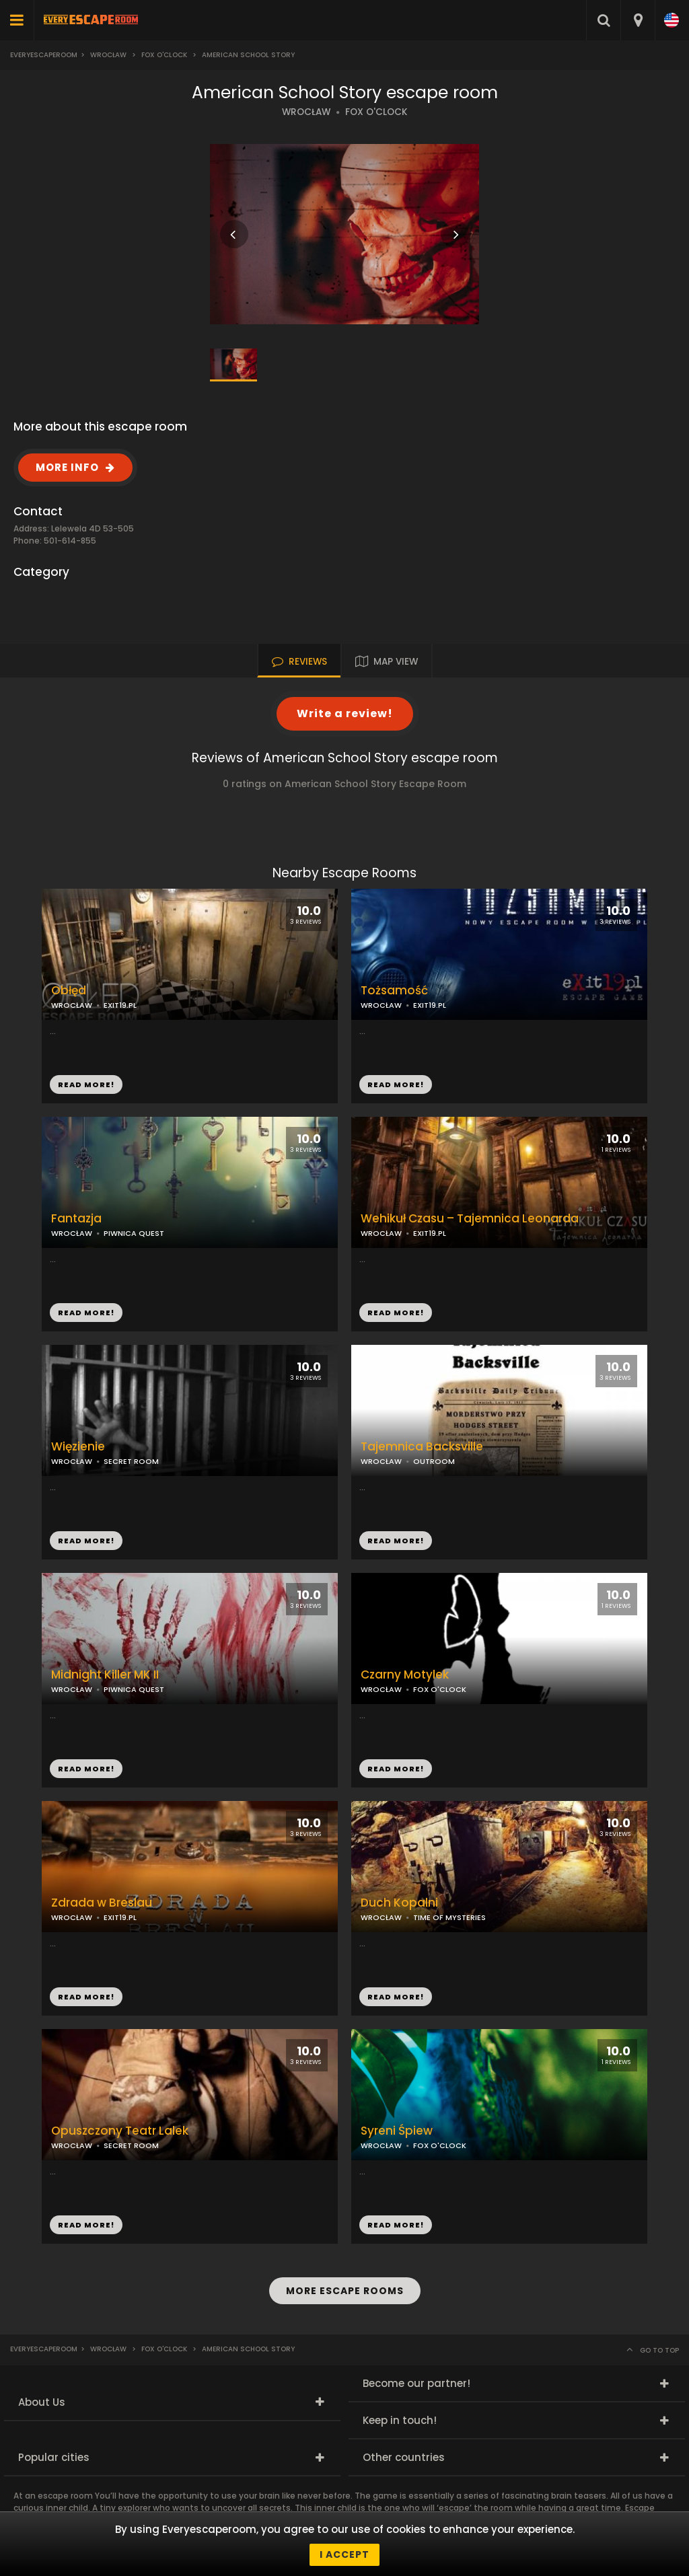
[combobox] (637, 20)
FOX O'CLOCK (376, 112)
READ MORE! (395, 1084)
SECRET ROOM (131, 1461)
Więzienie (78, 1447)
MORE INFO (67, 467)
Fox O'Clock (164, 55)
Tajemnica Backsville (422, 1447)
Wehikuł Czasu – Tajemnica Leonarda (470, 1219)
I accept (344, 2554)
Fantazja (76, 1219)
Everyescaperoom (43, 55)
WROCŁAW (306, 112)
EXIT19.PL (429, 1005)
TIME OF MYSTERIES (449, 1917)
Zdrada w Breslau (101, 1903)
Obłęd (68, 991)
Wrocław (108, 55)
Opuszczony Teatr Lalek (119, 2131)
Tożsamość (394, 991)
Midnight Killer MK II (105, 1675)
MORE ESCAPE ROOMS (345, 2290)
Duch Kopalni (399, 1903)
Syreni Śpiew (397, 2131)
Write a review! (345, 713)
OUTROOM (434, 1461)
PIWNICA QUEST (134, 1233)
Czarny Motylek (405, 1675)
